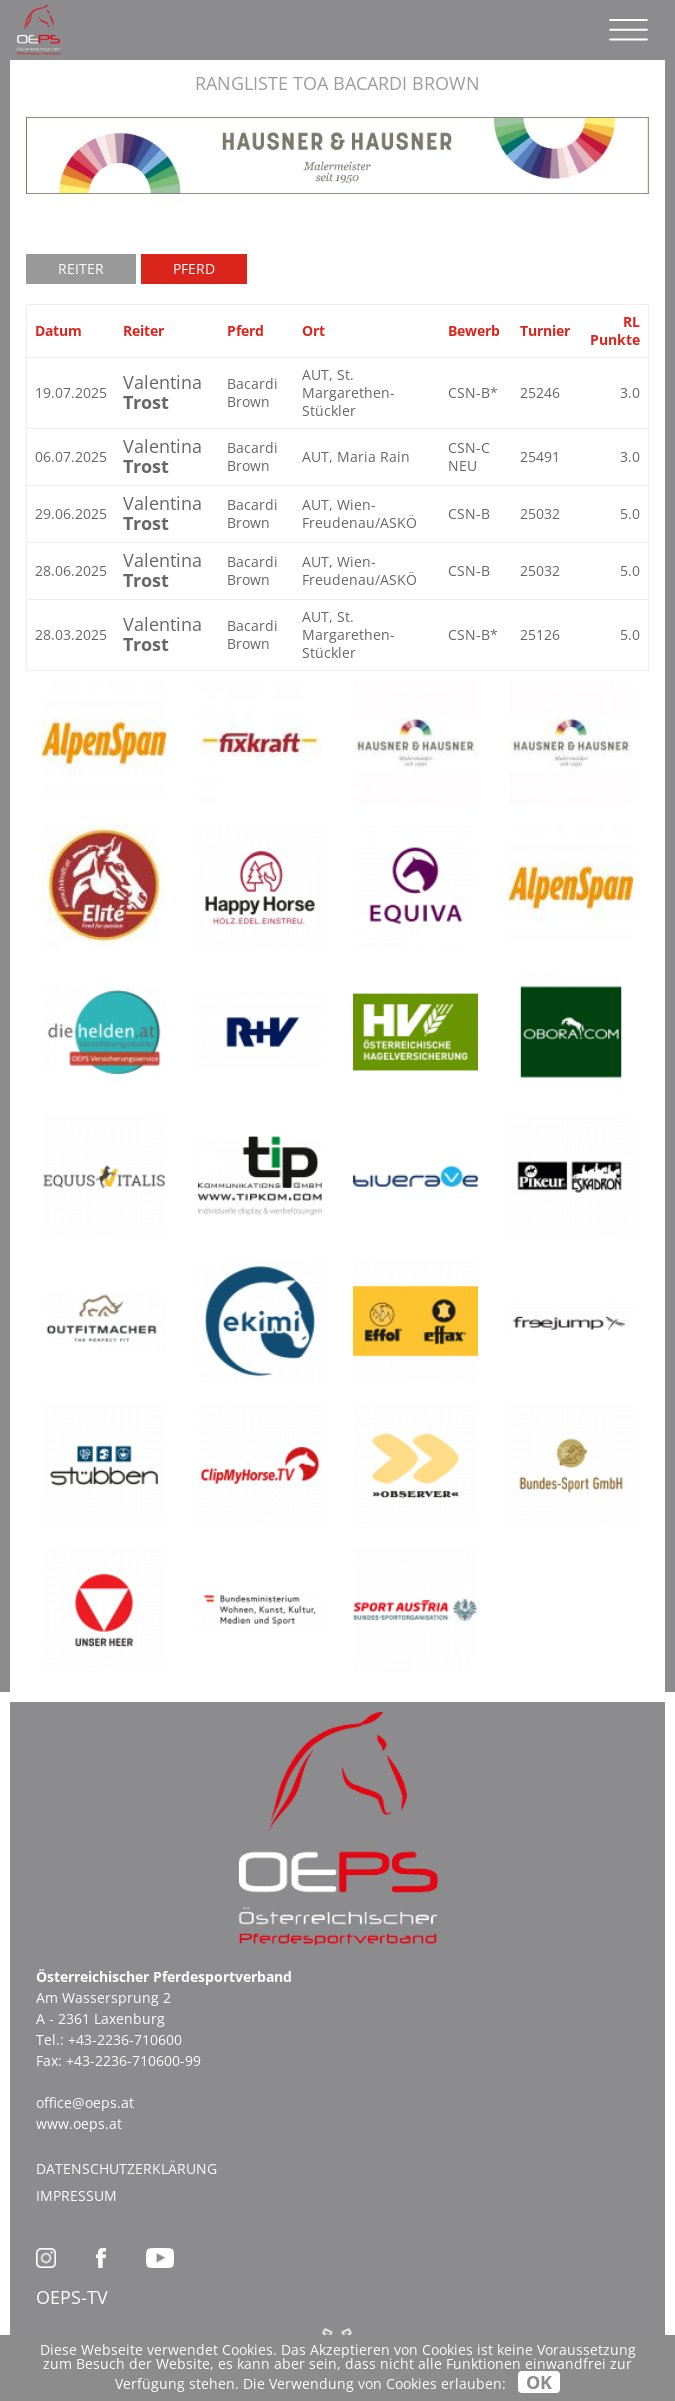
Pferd (194, 268)
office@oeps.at (85, 2102)
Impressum (76, 2195)
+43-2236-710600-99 (133, 2060)
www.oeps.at (79, 2123)
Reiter (81, 268)
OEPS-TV (72, 2297)
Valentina (162, 392)
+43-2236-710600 (125, 2039)
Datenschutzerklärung (126, 2168)
